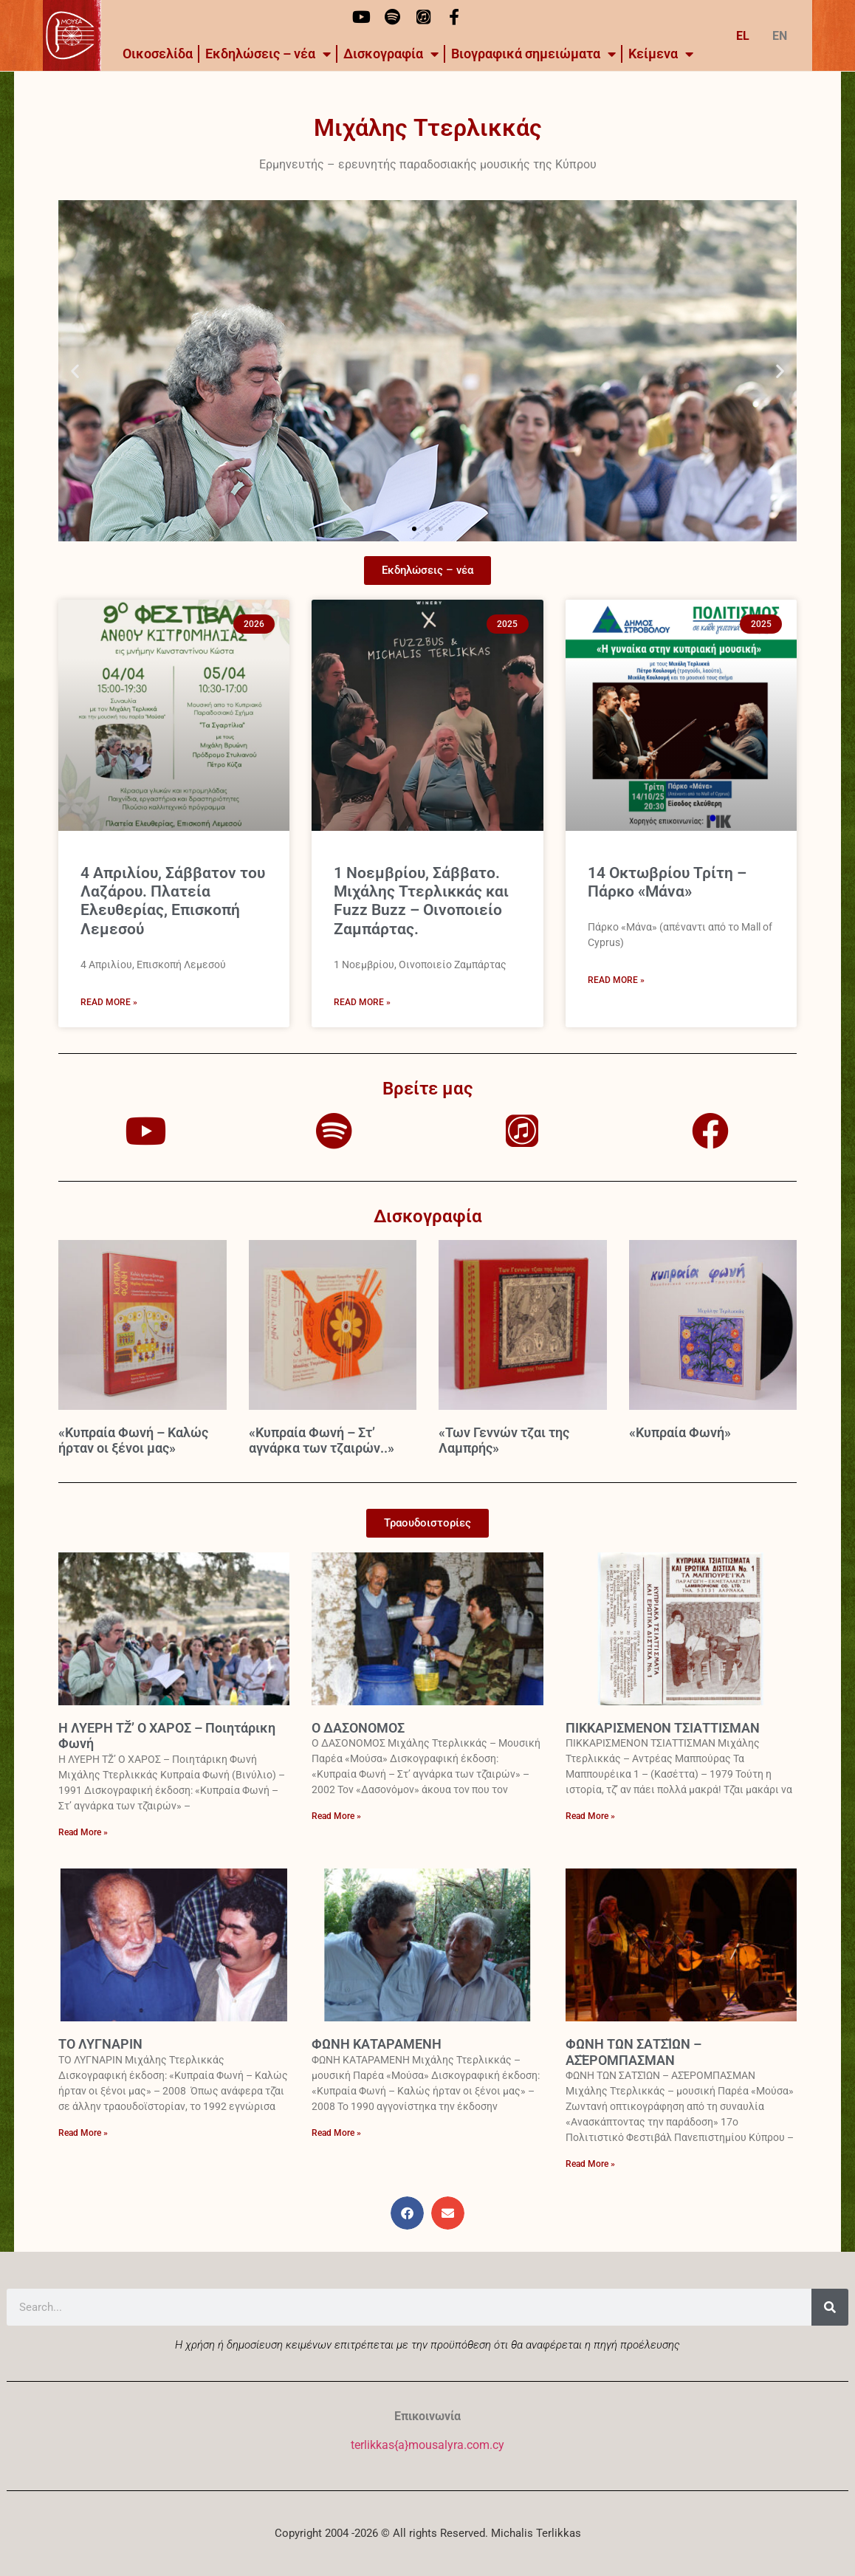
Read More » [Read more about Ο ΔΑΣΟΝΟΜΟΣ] (336, 1816)
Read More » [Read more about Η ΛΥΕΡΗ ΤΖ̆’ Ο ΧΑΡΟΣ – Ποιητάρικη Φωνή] (83, 1832)
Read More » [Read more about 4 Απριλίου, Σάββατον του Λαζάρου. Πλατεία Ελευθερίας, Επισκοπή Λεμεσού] (108, 1002)
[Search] (829, 2307)
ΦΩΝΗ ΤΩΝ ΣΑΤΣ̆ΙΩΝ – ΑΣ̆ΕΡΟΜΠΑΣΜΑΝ (633, 2052)
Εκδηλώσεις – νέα (268, 54)
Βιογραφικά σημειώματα (533, 54)
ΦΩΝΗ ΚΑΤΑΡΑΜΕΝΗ (377, 2044)
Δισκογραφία (391, 54)
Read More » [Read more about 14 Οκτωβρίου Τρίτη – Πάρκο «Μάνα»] (616, 980)
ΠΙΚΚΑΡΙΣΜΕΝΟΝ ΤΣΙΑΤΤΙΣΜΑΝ (663, 1728)
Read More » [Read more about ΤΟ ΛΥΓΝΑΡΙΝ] (83, 2133)
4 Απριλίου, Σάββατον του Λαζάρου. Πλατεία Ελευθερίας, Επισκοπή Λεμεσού (172, 901)
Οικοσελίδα (158, 53)
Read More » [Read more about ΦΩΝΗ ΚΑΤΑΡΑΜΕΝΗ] (336, 2133)
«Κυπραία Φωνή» (680, 1432)
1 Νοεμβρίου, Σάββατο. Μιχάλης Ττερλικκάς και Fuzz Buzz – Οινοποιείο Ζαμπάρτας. (421, 901)
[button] (75, 370)
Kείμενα (660, 54)
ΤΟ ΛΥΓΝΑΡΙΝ (100, 2044)
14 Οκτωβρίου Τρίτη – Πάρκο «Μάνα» (667, 882)
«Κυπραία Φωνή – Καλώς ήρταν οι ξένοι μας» (133, 1440)
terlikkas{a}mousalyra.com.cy (427, 2445)
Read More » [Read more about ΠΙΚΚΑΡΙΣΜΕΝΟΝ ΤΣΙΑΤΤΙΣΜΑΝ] (590, 1816)
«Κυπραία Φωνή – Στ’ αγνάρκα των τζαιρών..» (321, 1440)
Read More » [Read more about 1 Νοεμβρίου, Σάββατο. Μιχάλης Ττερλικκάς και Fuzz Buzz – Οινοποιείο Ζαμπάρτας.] (362, 1002)
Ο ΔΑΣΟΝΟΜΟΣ (358, 1728)
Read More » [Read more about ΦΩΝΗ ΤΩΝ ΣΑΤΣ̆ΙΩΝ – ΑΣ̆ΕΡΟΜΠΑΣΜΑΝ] (590, 2164)
